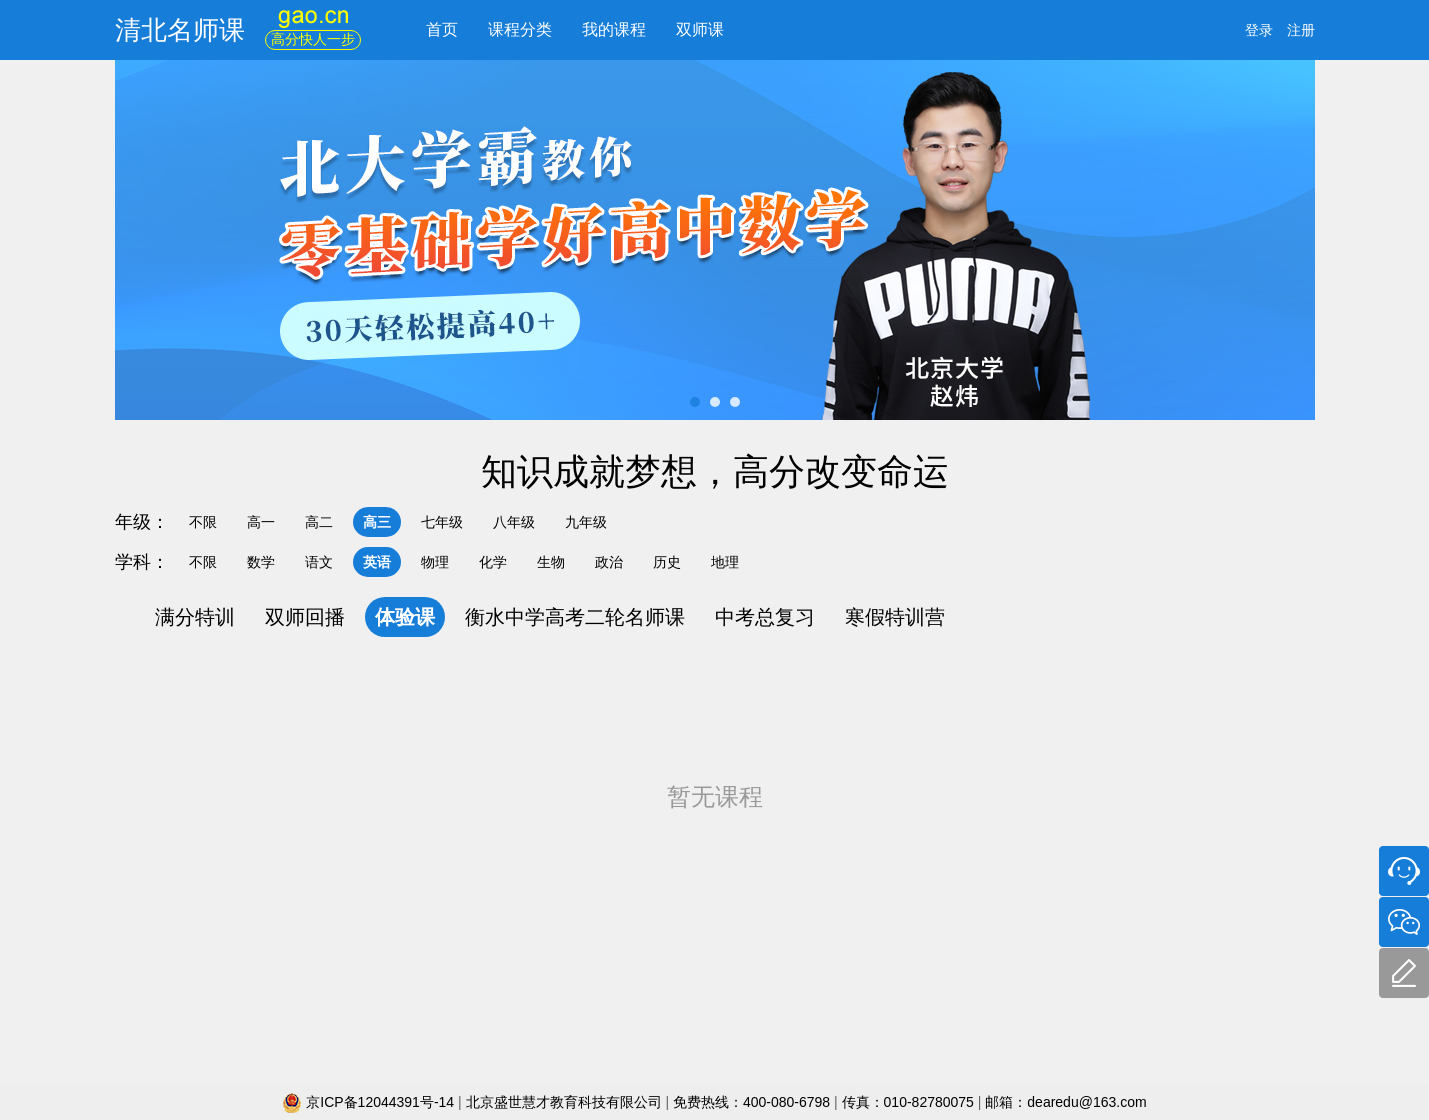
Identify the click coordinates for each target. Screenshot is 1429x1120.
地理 (725, 562)
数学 (261, 562)
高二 (319, 522)
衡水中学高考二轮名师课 (575, 617)
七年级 (442, 522)
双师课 (700, 29)
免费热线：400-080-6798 (753, 1102)
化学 (493, 562)
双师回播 (305, 617)
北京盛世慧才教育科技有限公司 (566, 1102)
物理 (435, 562)
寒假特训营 (895, 617)
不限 (203, 522)
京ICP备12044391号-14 (370, 1102)
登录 (1259, 30)
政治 (609, 562)
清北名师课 (180, 30)
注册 (1301, 30)
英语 (377, 562)
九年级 (586, 522)
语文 (319, 562)
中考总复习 (765, 617)
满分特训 (195, 617)
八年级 (514, 522)
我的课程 (614, 29)
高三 (377, 522)
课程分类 (520, 29)
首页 (442, 29)
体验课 (405, 617)
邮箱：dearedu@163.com (1065, 1102)
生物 (551, 562)
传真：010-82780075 (908, 1102)
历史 (667, 562)
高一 (261, 522)
